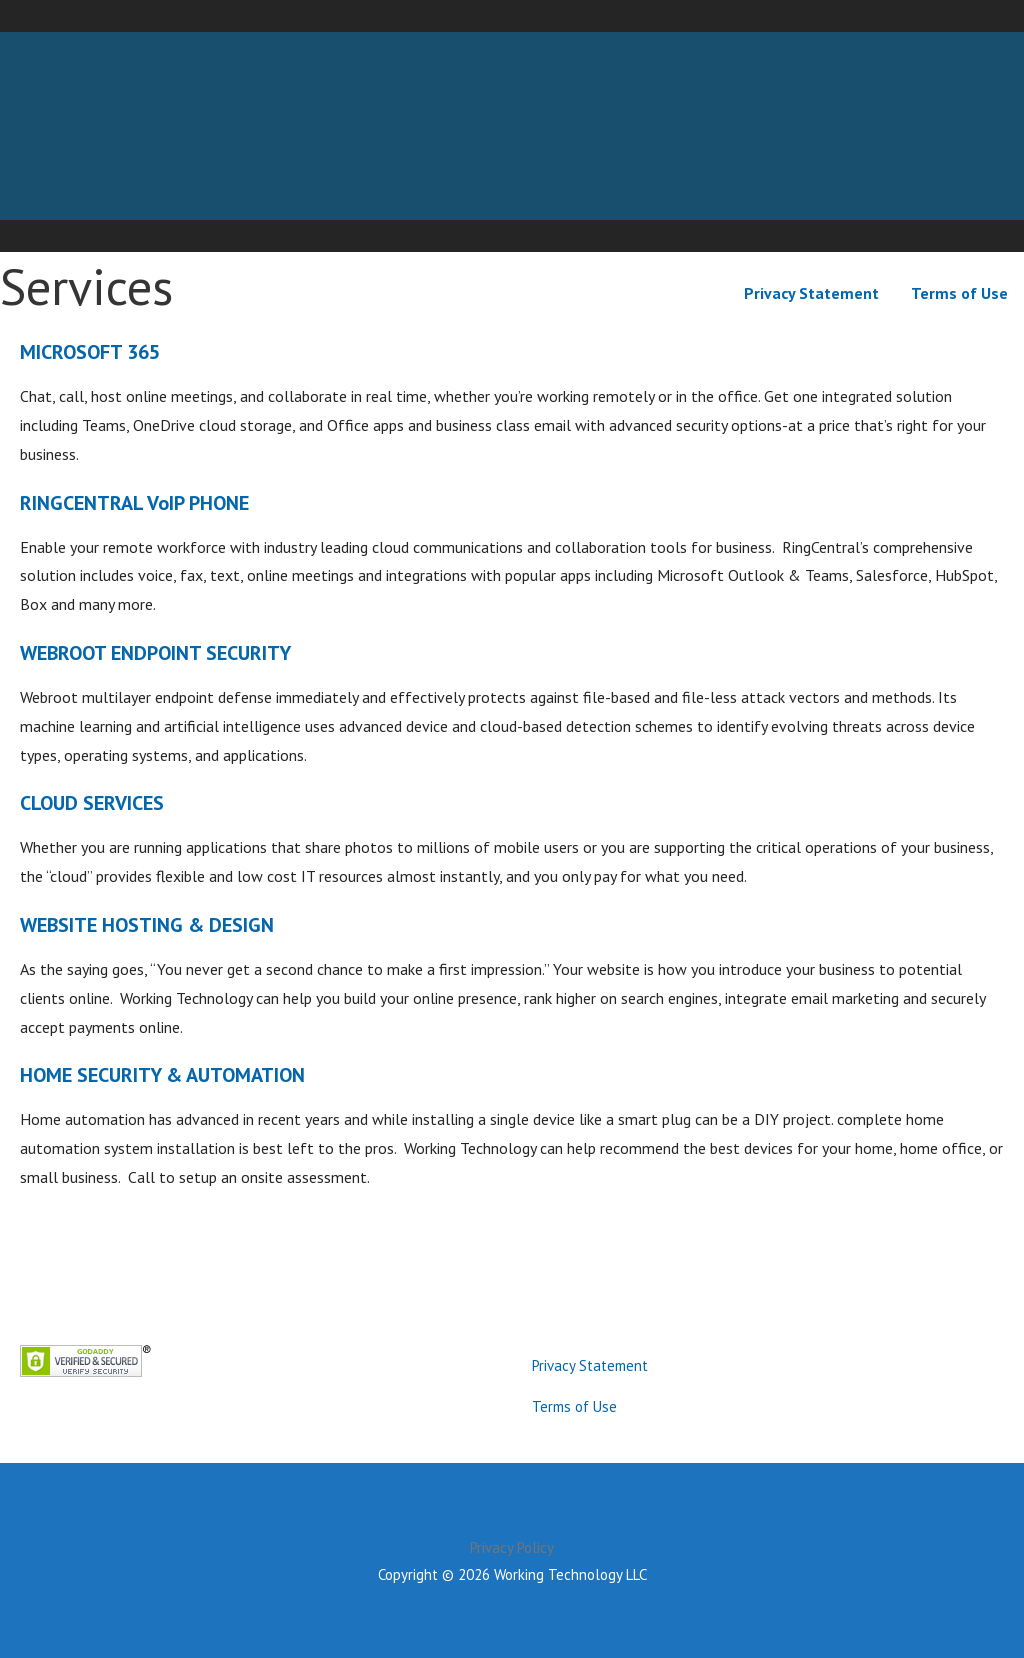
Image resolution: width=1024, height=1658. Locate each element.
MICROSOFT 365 (90, 352)
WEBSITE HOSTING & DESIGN (147, 925)
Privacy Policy (512, 1547)
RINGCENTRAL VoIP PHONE (134, 503)
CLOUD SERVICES (92, 803)
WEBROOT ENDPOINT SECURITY (155, 653)
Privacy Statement (811, 293)
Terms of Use (959, 293)
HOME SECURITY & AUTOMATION (162, 1075)
